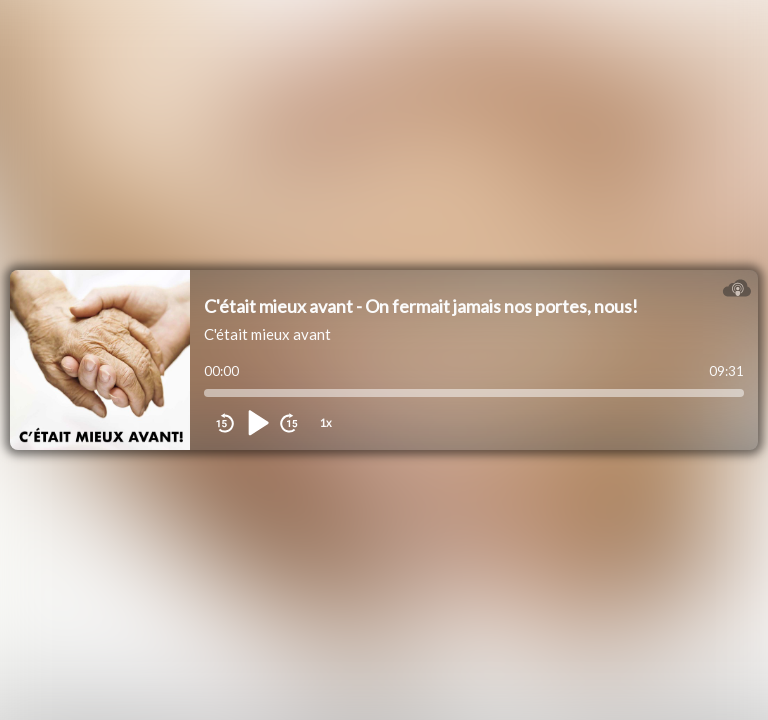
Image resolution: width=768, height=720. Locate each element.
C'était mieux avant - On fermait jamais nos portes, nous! (421, 306)
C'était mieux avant (267, 334)
